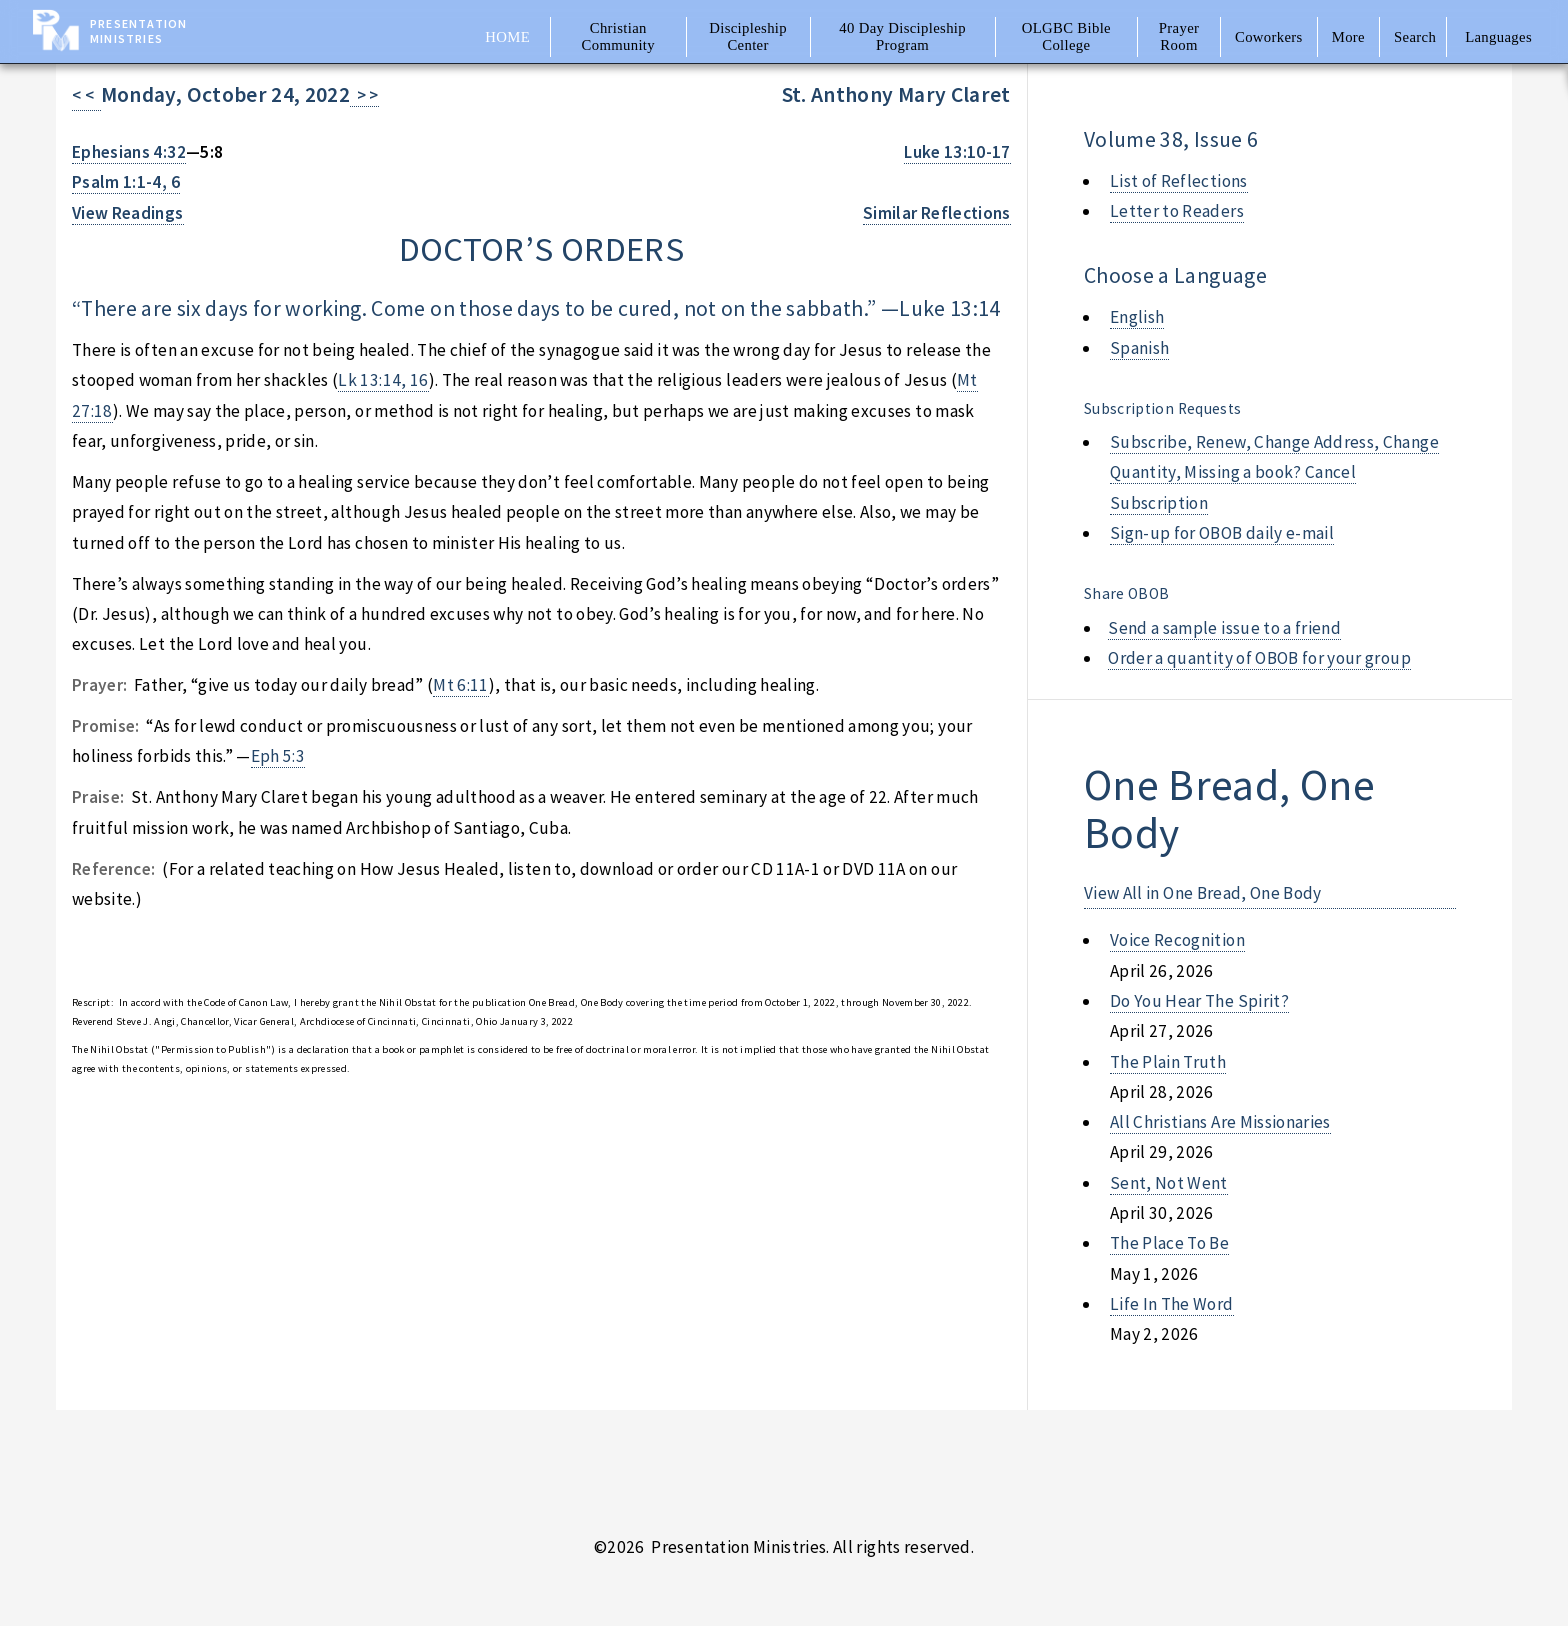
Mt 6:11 (460, 685)
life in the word (1172, 1304)
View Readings (128, 213)
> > (364, 95)
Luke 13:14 (949, 308)
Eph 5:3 (278, 756)
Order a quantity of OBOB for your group (1259, 658)
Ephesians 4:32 (129, 152)
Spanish (1139, 348)
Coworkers (1269, 37)
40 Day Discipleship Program (902, 36)
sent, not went (1169, 1183)
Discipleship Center (748, 36)
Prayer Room (1179, 36)
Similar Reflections (937, 213)
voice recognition (1177, 940)
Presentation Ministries (138, 31)
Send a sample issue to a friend (1224, 628)
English (1137, 317)
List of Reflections (1179, 181)
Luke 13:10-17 (957, 152)
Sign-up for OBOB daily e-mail (1222, 533)
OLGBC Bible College (1066, 36)
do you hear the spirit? (1199, 1001)
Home (507, 37)
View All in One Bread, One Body (1203, 893)
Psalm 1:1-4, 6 (126, 182)
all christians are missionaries (1220, 1122)
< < (86, 95)
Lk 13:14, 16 (383, 380)
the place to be (1169, 1243)
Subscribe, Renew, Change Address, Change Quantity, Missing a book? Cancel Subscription (1274, 472)
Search (1415, 37)
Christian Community (618, 36)
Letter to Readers (1177, 211)
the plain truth (1168, 1062)
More (1348, 37)
